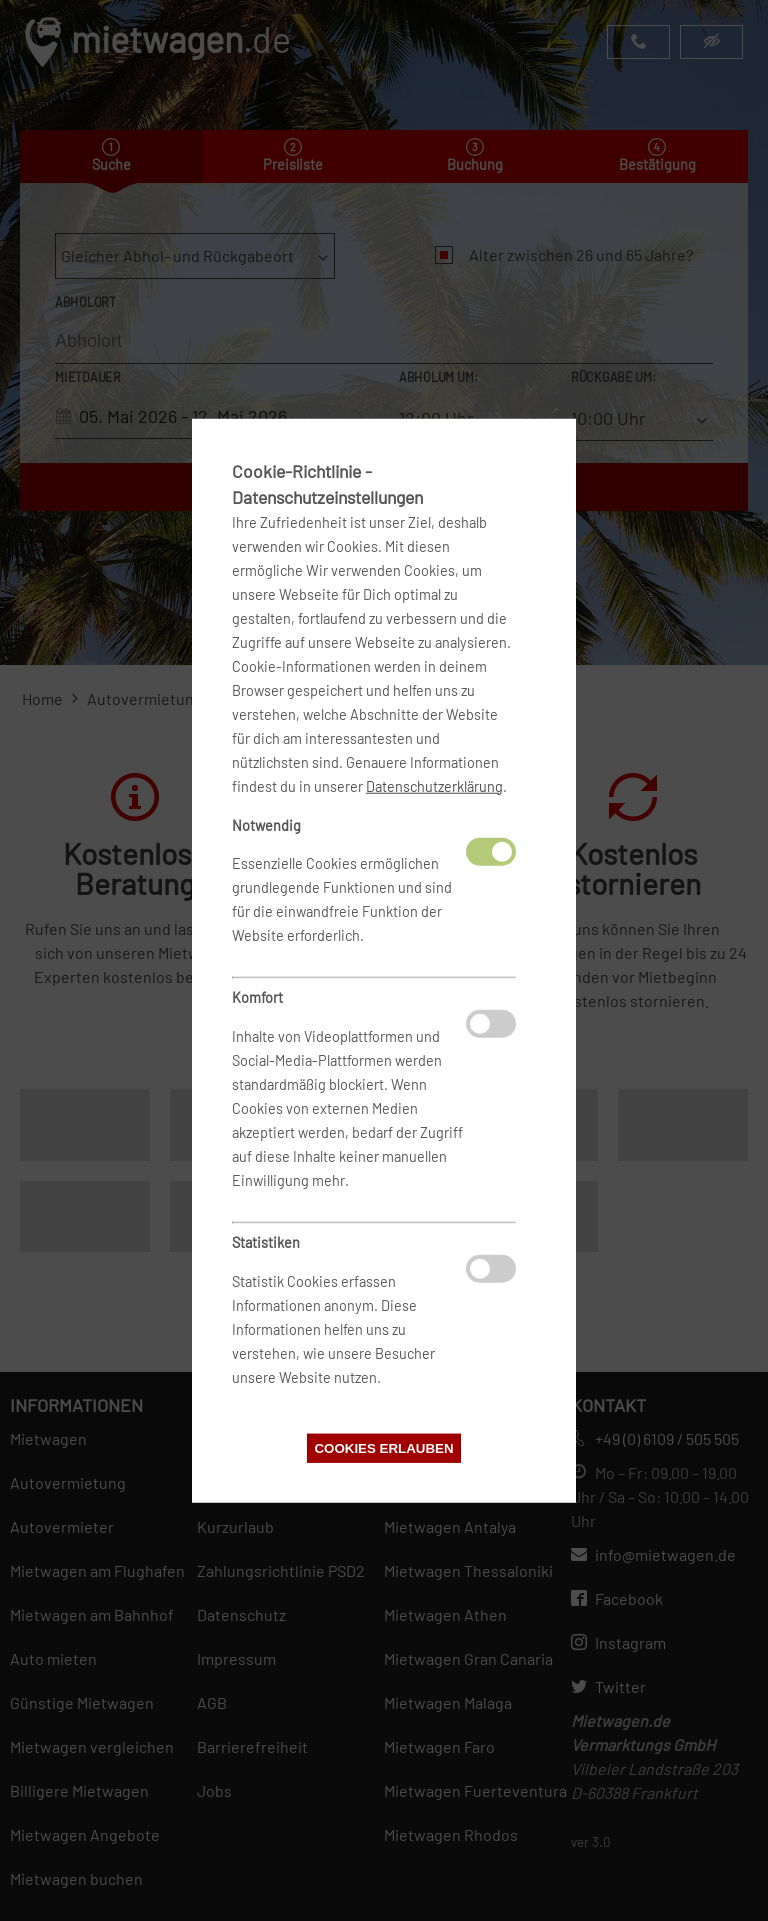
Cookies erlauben (383, 1448)
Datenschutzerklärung (434, 785)
